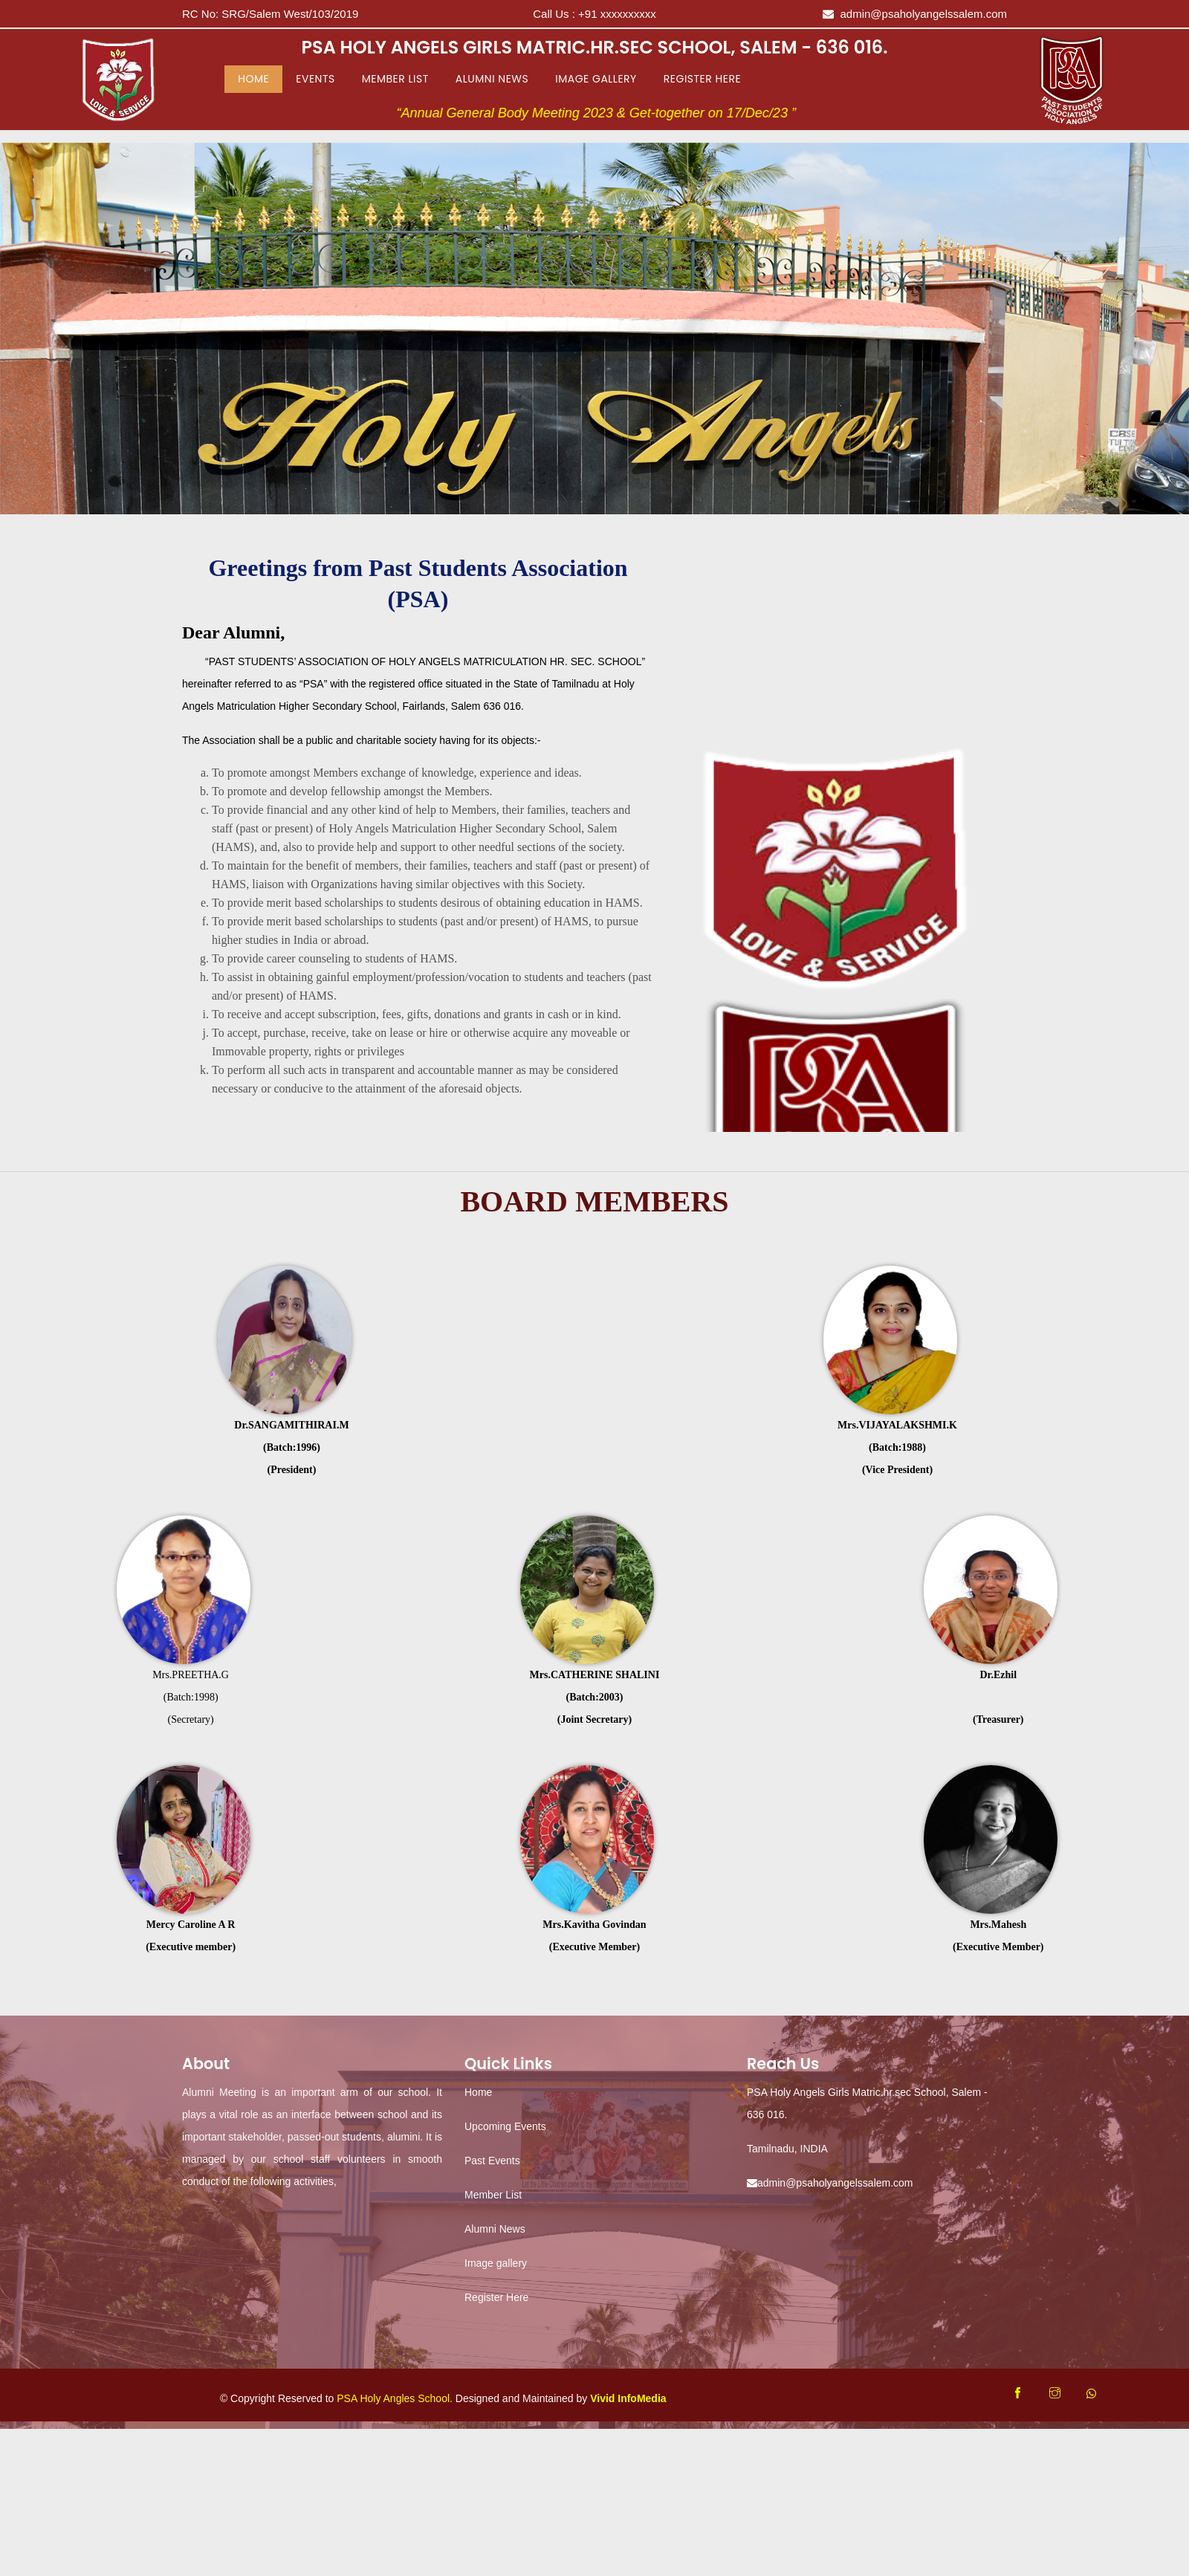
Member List (395, 78)
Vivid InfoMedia (628, 2398)
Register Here (702, 78)
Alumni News (492, 78)
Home (256, 78)
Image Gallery (596, 78)
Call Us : (594, 13)
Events (315, 78)
